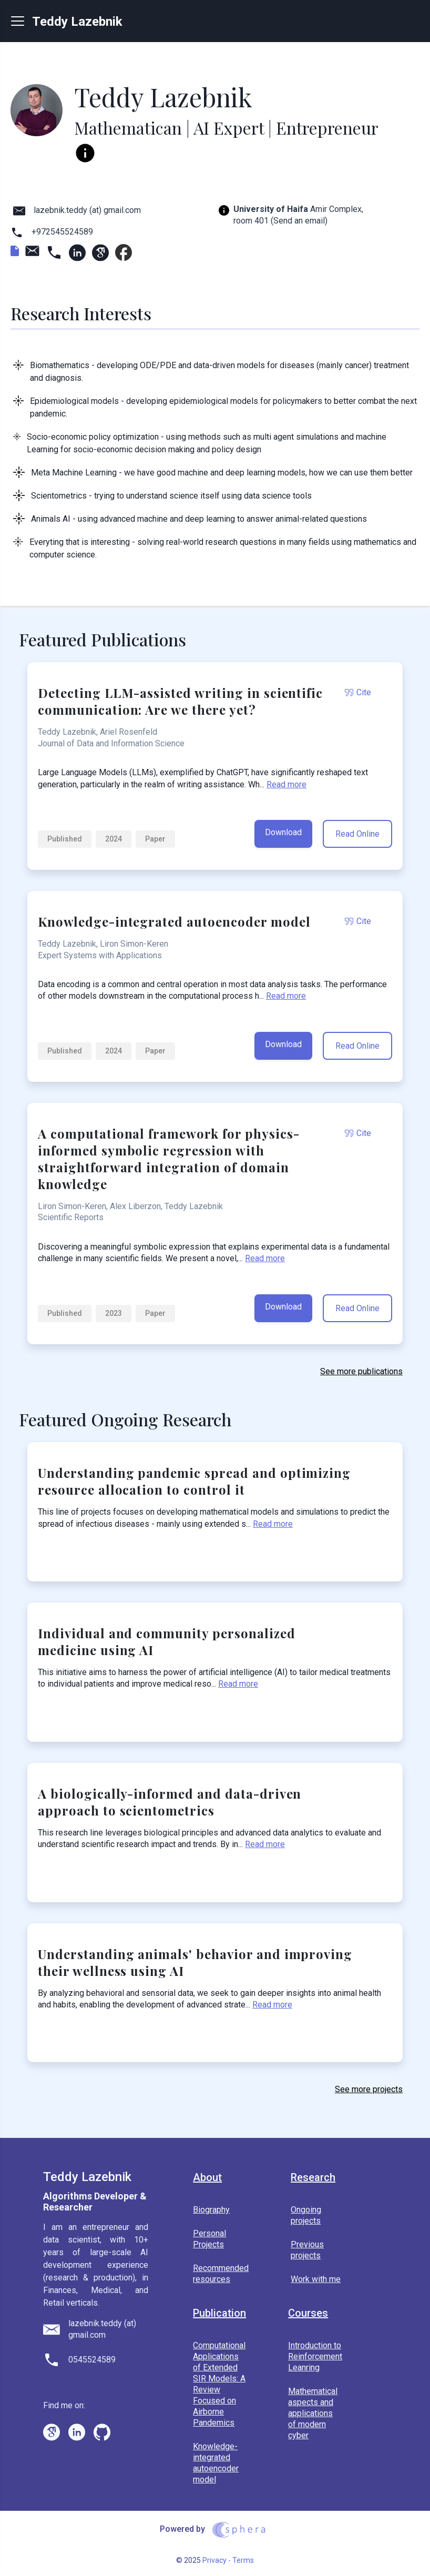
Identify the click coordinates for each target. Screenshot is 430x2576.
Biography (211, 2210)
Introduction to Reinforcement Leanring (315, 2356)
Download (283, 832)
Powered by (215, 2529)
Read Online (357, 834)
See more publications (361, 1371)
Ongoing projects (306, 2215)
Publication (219, 2313)
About (207, 2177)
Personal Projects (209, 2238)
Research (313, 2177)
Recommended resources (221, 2273)
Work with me (316, 2279)
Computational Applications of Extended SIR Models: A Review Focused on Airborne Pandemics (219, 2384)
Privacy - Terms (228, 2560)
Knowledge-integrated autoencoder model (216, 2462)
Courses (308, 2313)
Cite (358, 692)
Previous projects (307, 2249)
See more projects (369, 2089)
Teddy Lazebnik (66, 21)
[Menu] (21, 21)
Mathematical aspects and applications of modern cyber (312, 2413)
